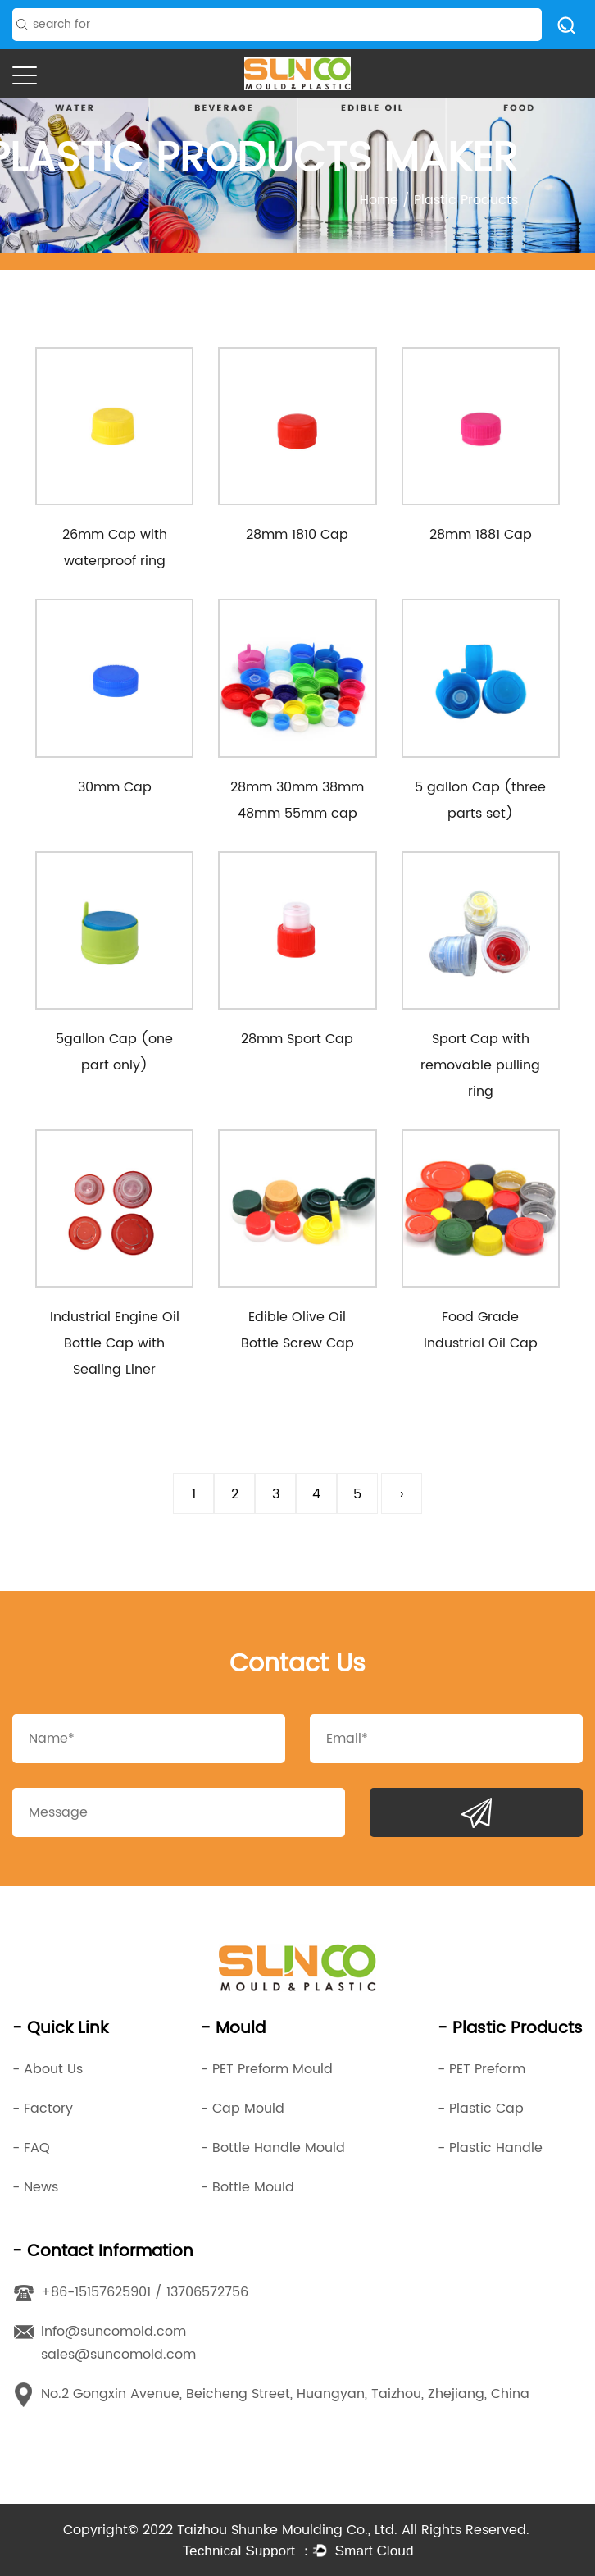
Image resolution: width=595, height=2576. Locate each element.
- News (35, 2187)
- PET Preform (481, 2069)
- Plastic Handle (490, 2148)
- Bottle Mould (247, 2187)
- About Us (47, 2069)
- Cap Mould (242, 2108)
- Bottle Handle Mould (273, 2148)
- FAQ (31, 2148)
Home (379, 200)
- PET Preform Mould (267, 2069)
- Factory (42, 2108)
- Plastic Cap (481, 2108)
